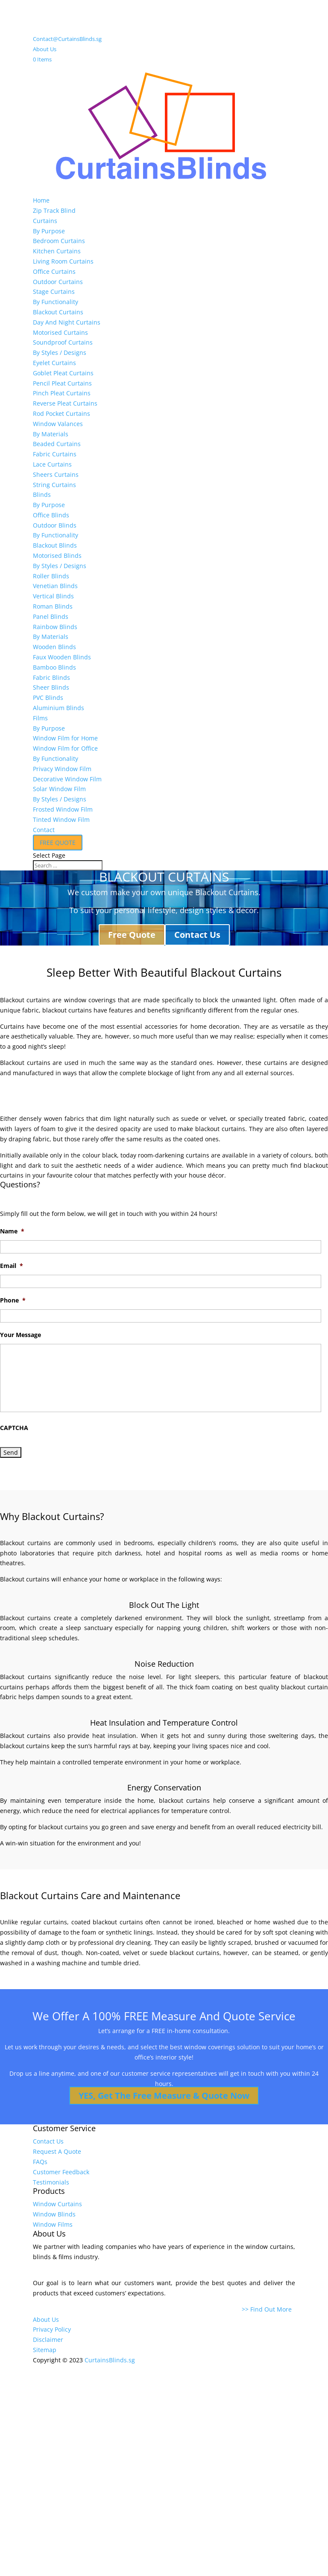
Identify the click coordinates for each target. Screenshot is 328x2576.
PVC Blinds (48, 697)
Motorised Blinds (57, 555)
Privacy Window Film (62, 769)
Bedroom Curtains (59, 241)
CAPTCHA (14, 1428)
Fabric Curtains (54, 454)
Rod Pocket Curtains (61, 413)
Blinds (42, 494)
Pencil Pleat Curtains (62, 383)
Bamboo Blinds (54, 667)
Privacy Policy (52, 2329)
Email (11, 1266)
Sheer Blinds (51, 687)
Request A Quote (57, 2151)
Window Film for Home (65, 738)
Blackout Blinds (55, 545)
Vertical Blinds (53, 596)
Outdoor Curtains (58, 282)
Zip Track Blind (54, 210)
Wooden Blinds (54, 647)
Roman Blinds (53, 606)
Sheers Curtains (56, 474)
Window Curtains (57, 2204)
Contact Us (197, 934)
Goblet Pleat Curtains (63, 373)
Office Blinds (51, 515)
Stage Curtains (54, 291)
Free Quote (131, 934)
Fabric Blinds (51, 677)
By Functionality (55, 302)
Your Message (20, 1335)
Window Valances (58, 424)
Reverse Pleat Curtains (65, 403)
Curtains (45, 221)
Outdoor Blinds (54, 525)
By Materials (50, 434)
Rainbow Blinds (55, 627)
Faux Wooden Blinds (62, 657)
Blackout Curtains (58, 312)
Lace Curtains (52, 464)
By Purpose (49, 231)
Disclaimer (48, 2339)
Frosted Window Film (63, 809)
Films (40, 718)
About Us (44, 49)
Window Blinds (54, 2214)
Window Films (53, 2224)
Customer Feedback (61, 2172)
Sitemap (44, 2350)
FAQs (40, 2162)
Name (12, 1231)
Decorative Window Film (67, 779)
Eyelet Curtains (54, 363)
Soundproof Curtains (63, 342)
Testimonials (51, 2182)
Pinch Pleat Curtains (62, 393)
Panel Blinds (50, 616)
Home (41, 200)
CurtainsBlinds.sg (110, 2360)
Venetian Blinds (55, 586)
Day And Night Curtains (66, 322)
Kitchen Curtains (57, 251)
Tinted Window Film (61, 819)
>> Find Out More (268, 2309)
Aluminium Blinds (58, 708)
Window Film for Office (65, 748)
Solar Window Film (59, 789)
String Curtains (54, 485)
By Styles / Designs (59, 352)
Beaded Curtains (57, 444)
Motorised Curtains (60, 332)
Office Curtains (54, 271)
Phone (13, 1300)
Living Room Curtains (63, 261)
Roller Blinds (51, 576)
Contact (44, 830)
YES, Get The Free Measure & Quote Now (164, 2095)
